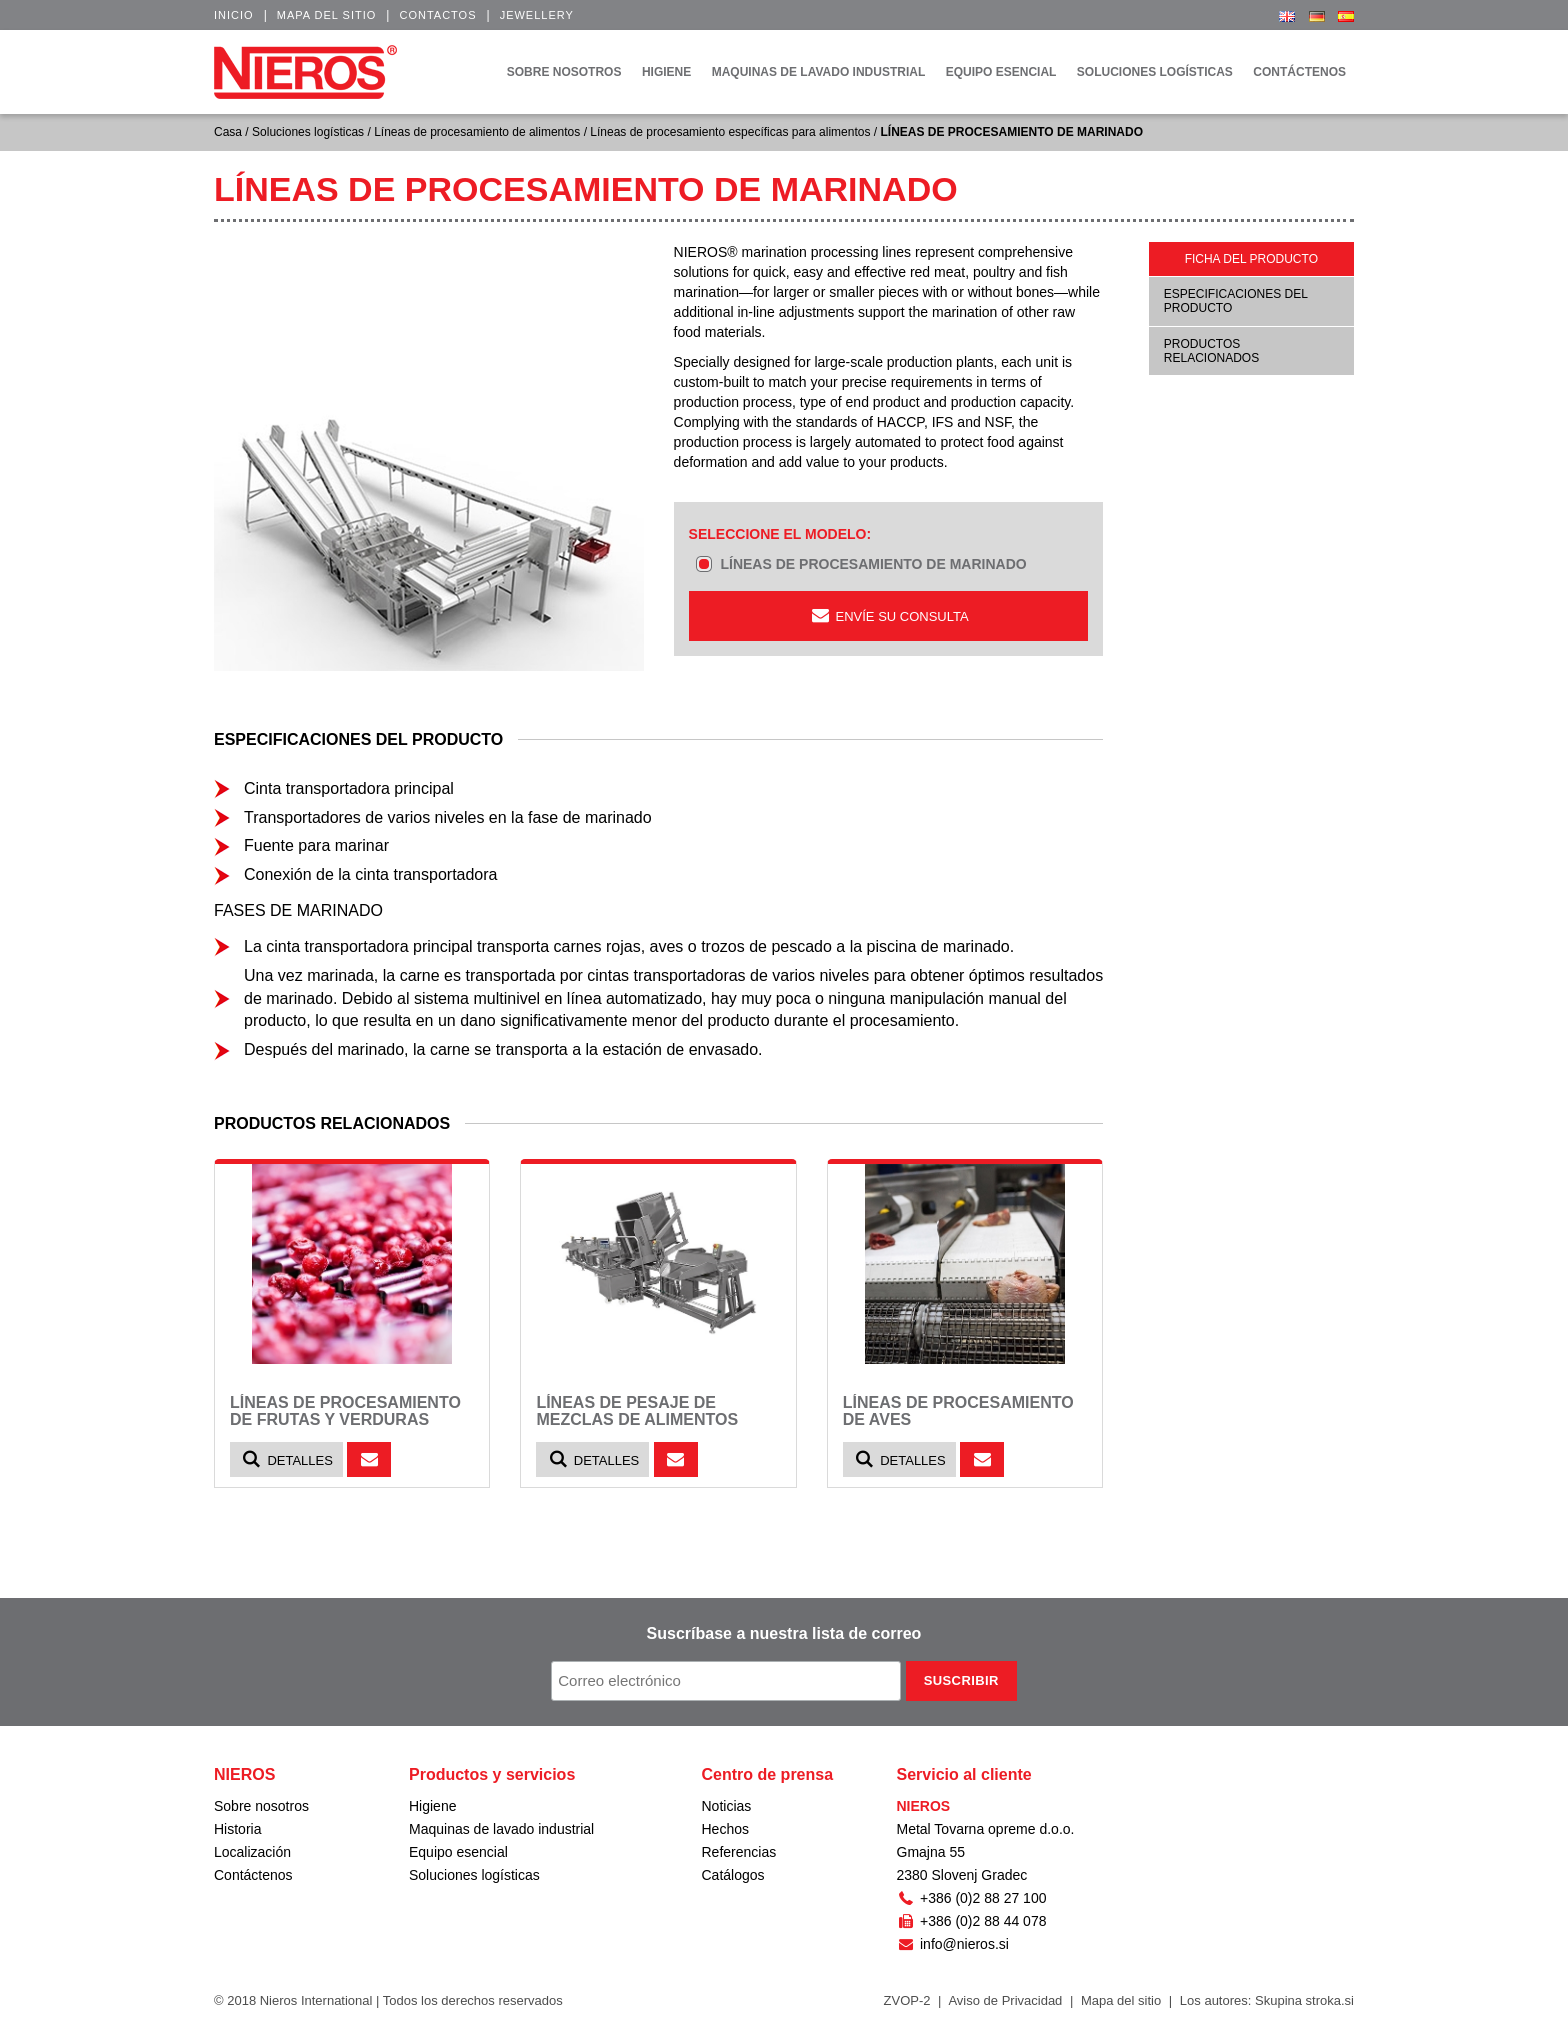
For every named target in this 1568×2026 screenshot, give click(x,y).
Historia (237, 1829)
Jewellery (537, 15)
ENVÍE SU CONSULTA (888, 615)
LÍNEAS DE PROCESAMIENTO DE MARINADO (873, 564)
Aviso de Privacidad (1005, 2000)
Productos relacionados (1211, 351)
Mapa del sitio (327, 15)
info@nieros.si (953, 1944)
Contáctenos (253, 1875)
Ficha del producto (1251, 259)
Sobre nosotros (261, 1806)
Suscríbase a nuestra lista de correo (784, 1633)
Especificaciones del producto (1236, 301)
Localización (252, 1852)
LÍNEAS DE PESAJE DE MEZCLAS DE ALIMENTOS (637, 1411)
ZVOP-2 (907, 2000)
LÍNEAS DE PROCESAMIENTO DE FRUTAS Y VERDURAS (345, 1411)
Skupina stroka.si (1304, 2000)
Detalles (286, 1459)
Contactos (437, 15)
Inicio (234, 15)
